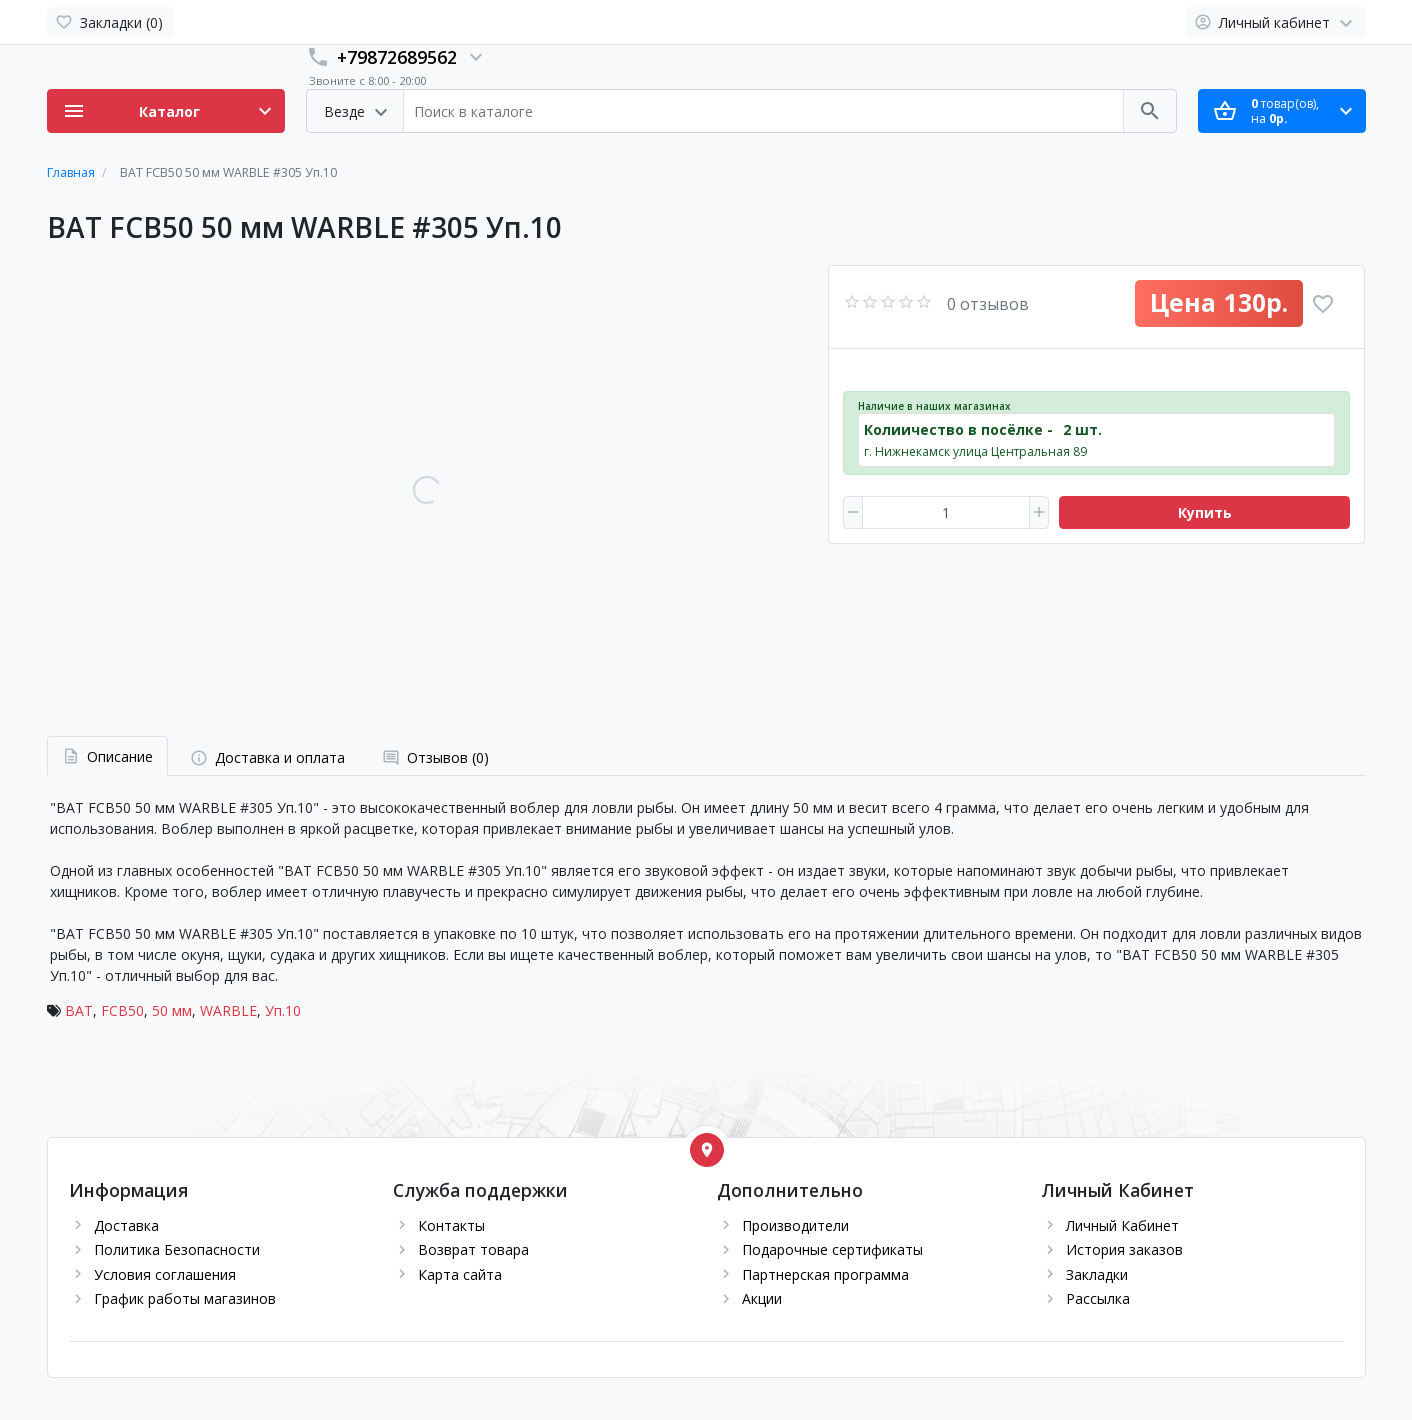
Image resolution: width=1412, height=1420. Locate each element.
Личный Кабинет (1122, 1225)
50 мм (172, 1010)
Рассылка (1098, 1298)
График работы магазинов (185, 1298)
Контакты (451, 1225)
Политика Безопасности (177, 1249)
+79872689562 (397, 57)
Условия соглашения (165, 1274)
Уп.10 (283, 1010)
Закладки (1097, 1274)
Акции (762, 1298)
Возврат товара (473, 1249)
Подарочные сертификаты (832, 1249)
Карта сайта (460, 1274)
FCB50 (122, 1010)
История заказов (1124, 1249)
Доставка (126, 1225)
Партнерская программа (825, 1274)
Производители (795, 1225)
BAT (79, 1010)
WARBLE (228, 1010)
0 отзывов (988, 304)
